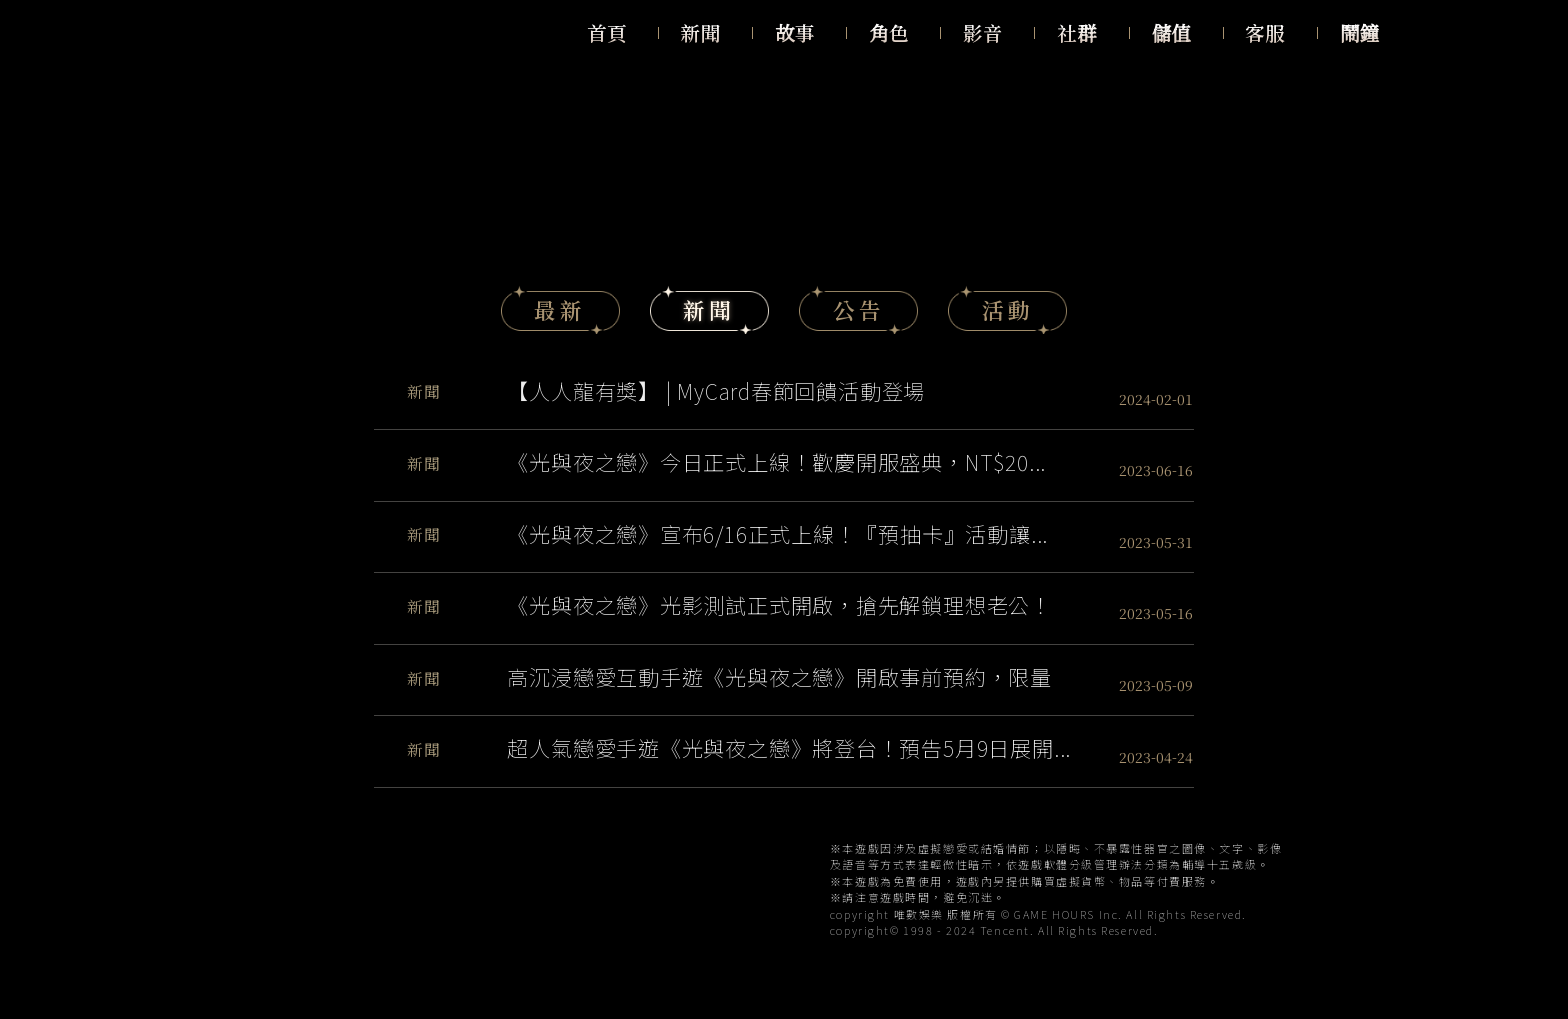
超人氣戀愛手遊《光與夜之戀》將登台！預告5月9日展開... (789, 747)
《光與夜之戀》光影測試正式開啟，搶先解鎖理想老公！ (779, 604)
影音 (983, 32)
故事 (795, 32)
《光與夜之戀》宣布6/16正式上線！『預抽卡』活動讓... (777, 533)
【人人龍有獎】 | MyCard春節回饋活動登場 (716, 390)
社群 (1077, 32)
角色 (889, 32)
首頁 (607, 32)
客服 (1265, 32)
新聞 (701, 32)
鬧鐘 (1359, 32)
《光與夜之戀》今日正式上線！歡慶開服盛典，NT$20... (776, 461)
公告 (859, 309)
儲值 (1171, 32)
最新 (560, 309)
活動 (1008, 309)
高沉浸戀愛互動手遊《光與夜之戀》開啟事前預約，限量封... (779, 676)
